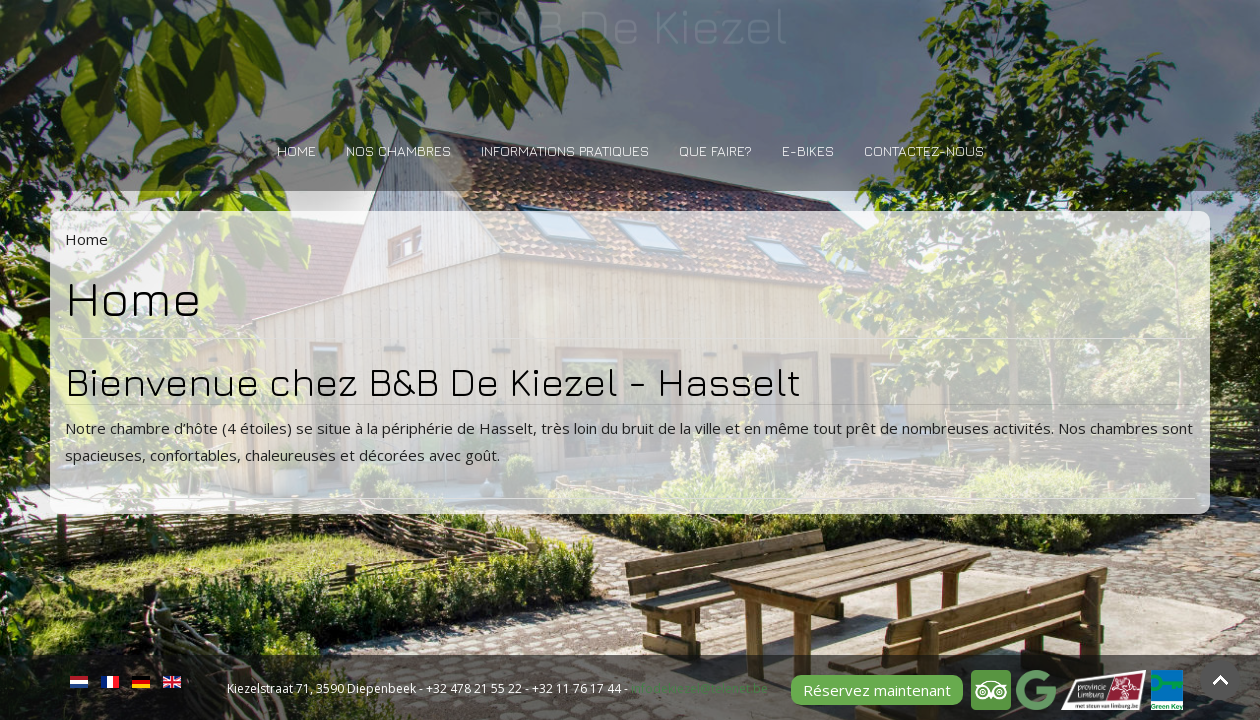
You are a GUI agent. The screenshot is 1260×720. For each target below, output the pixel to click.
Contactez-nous (924, 150)
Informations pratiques (565, 150)
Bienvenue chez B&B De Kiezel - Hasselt (433, 381)
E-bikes (808, 150)
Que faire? (715, 150)
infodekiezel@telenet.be (699, 688)
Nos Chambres (398, 150)
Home (296, 150)
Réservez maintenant (877, 690)
